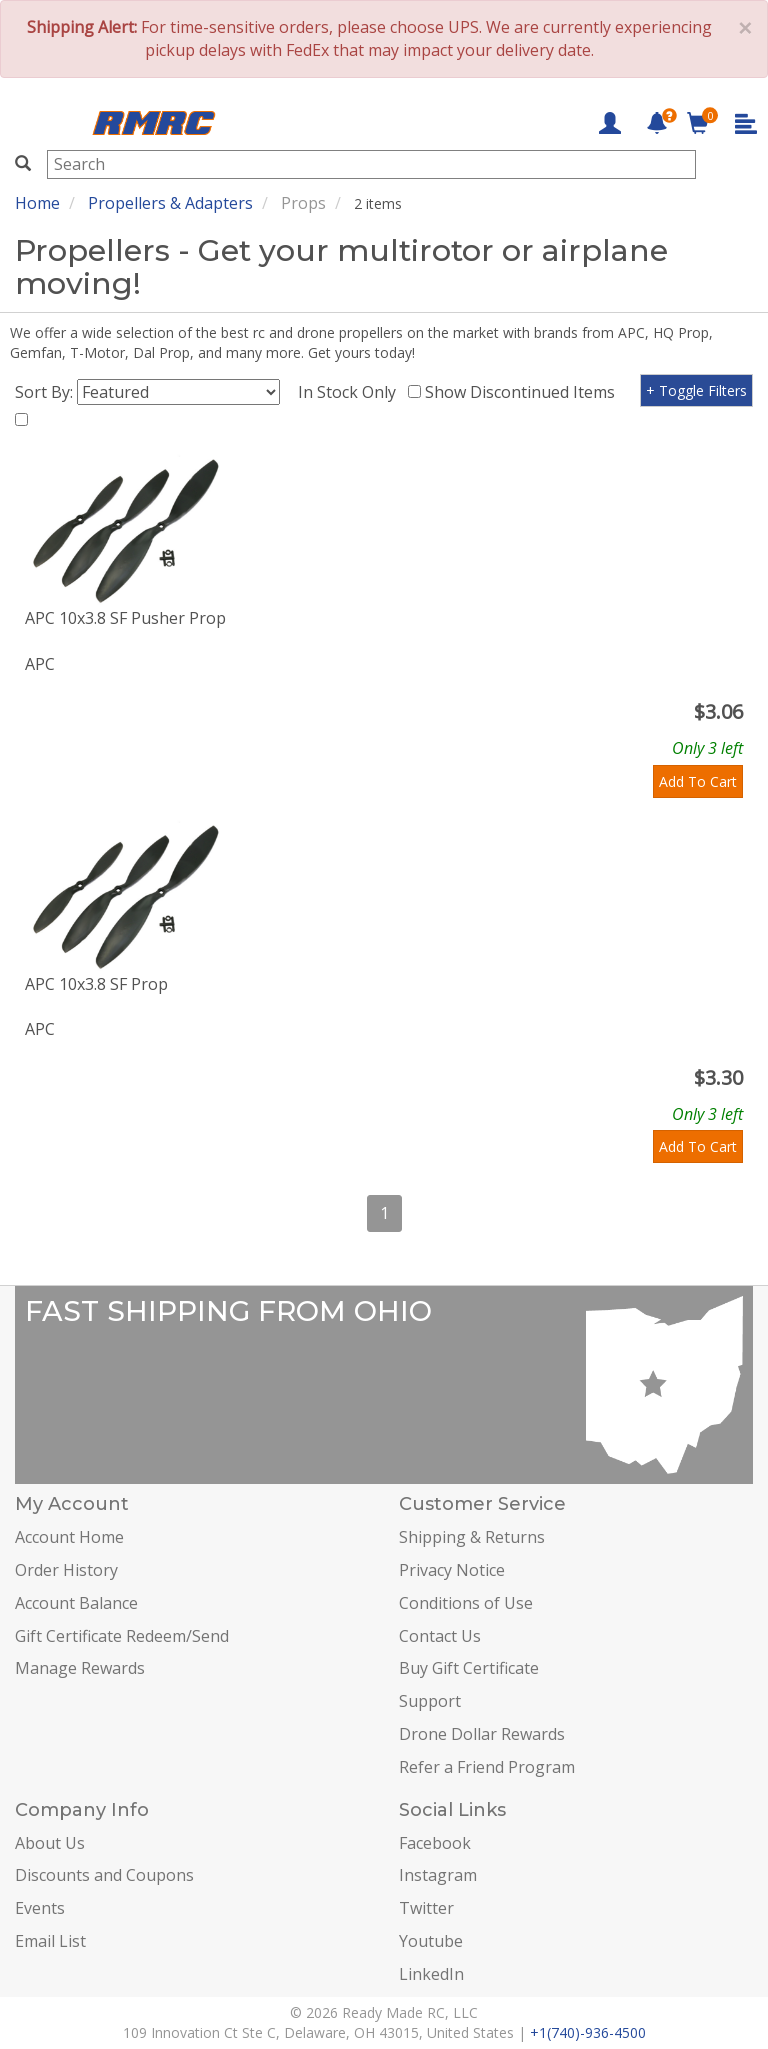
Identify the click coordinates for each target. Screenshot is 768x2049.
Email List (50, 1941)
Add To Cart (698, 781)
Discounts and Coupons (104, 1875)
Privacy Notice (452, 1570)
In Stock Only (351, 392)
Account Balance (76, 1603)
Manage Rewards (80, 1668)
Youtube (431, 1941)
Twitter (426, 1908)
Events (40, 1908)
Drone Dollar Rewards (482, 1734)
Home (37, 203)
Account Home (69, 1537)
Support (430, 1701)
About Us (50, 1843)
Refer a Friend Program (487, 1767)
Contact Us (440, 1636)
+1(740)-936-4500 (588, 2032)
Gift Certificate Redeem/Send (122, 1636)
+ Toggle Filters (696, 390)
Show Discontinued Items (524, 392)
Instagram (438, 1875)
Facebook (435, 1843)
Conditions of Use (466, 1603)
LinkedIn (431, 1974)
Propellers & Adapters (170, 203)
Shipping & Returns (472, 1537)
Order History (66, 1570)
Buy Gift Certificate (469, 1668)
